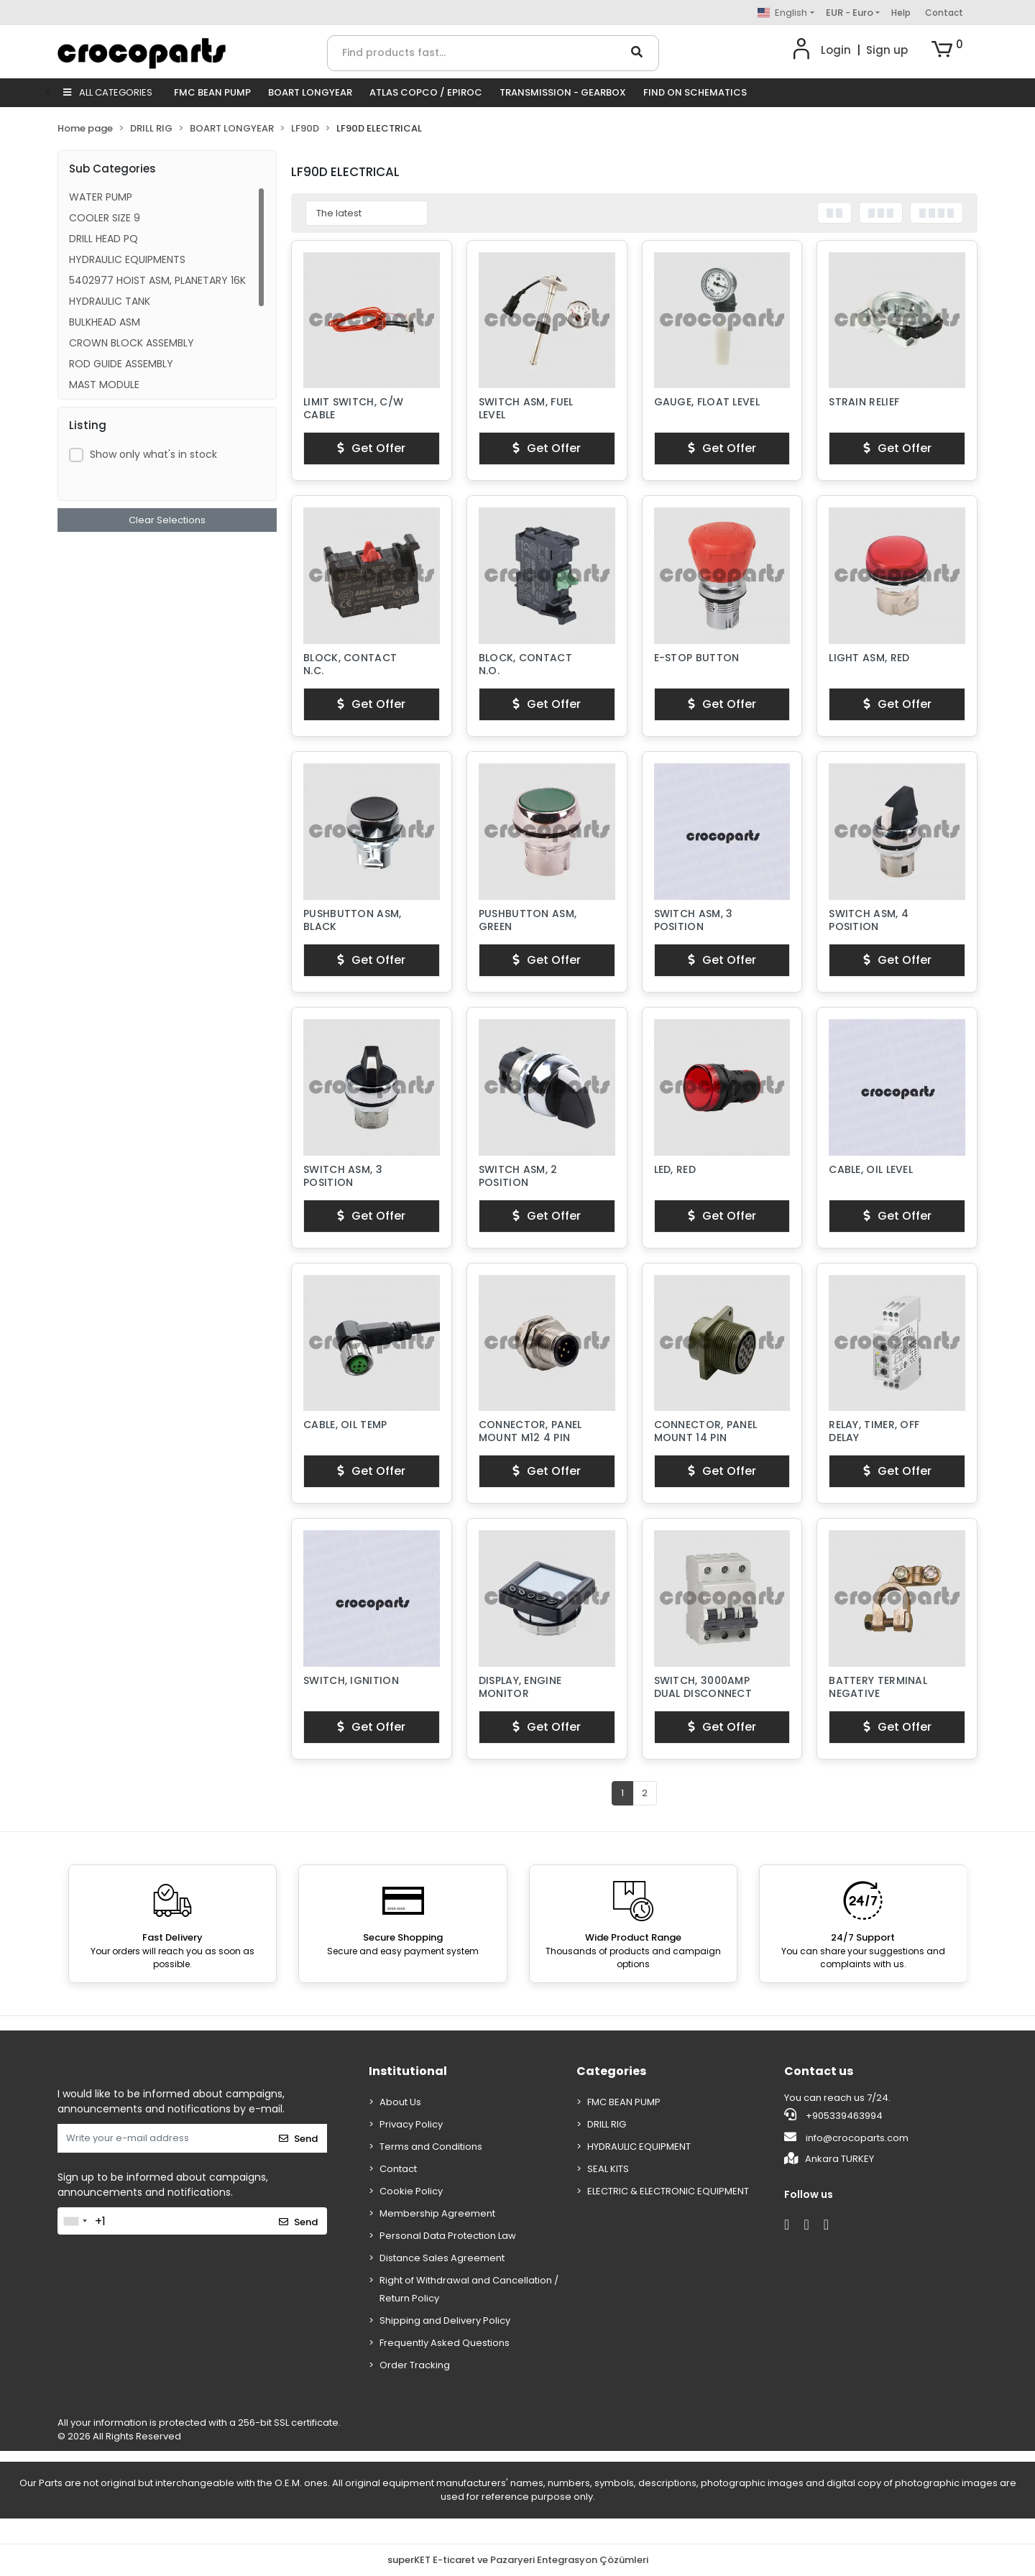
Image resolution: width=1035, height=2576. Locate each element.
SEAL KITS (608, 2169)
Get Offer (371, 448)
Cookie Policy (411, 2191)
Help (901, 12)
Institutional (408, 2071)
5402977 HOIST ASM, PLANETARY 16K (157, 280)
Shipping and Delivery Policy (445, 2320)
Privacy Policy (411, 2124)
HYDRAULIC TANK (109, 301)
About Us (400, 2102)
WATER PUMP (100, 197)
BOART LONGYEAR (310, 92)
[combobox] (74, 2221)
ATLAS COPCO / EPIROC (425, 92)
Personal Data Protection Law (448, 2235)
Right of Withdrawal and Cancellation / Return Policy (469, 2289)
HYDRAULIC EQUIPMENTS (127, 259)
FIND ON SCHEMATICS (695, 92)
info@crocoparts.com (846, 2137)
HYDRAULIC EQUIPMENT (639, 2146)
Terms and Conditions (431, 2146)
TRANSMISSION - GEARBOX (563, 92)
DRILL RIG (606, 2124)
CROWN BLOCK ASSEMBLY (131, 343)
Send (298, 2138)
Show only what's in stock (153, 454)
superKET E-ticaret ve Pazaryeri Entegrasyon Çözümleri (517, 2560)
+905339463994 (833, 2115)
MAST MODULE (104, 384)
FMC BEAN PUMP (212, 92)
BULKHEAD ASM (104, 322)
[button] (947, 50)
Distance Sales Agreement (442, 2258)
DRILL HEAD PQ (103, 238)
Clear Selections (167, 520)
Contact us (818, 2071)
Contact (944, 12)
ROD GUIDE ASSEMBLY (121, 363)
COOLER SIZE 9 (104, 218)
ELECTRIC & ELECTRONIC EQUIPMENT (668, 2191)
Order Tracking (415, 2365)
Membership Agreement (437, 2213)
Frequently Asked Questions (445, 2343)
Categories (611, 2071)
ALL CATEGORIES (107, 92)
